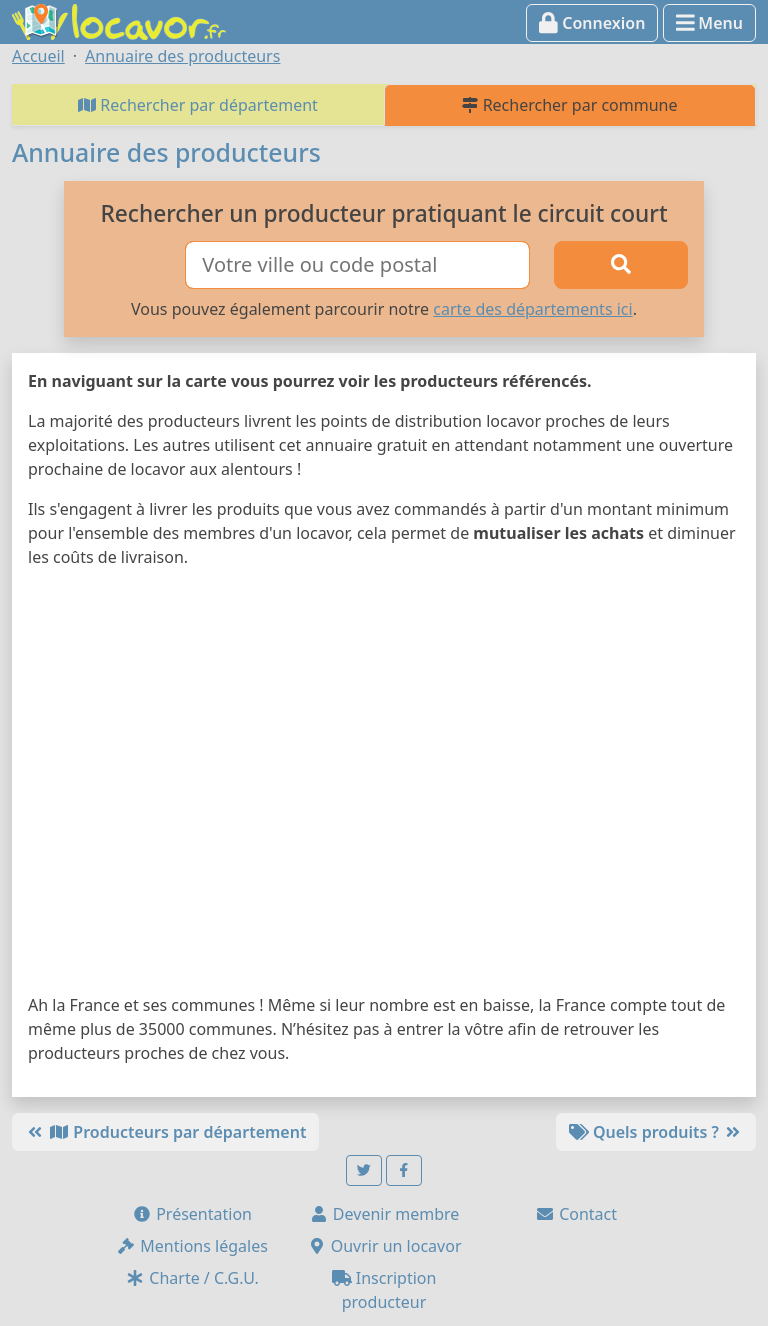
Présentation (192, 1214)
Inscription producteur (384, 1290)
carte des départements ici (532, 309)
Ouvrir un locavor (384, 1246)
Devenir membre (384, 1214)
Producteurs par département (165, 1132)
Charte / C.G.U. (192, 1278)
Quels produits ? (656, 1132)
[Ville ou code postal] (357, 265)
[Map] (384, 785)
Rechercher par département (198, 105)
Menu (709, 23)
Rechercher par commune (569, 105)
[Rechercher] (621, 265)
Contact (576, 1214)
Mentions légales (192, 1246)
